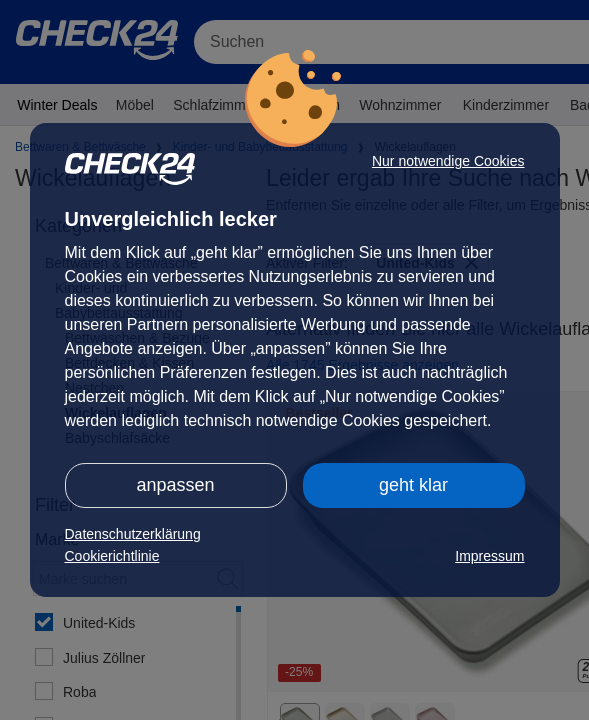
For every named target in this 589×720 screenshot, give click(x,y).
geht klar (413, 485)
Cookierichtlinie (112, 556)
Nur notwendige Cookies (448, 161)
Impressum (489, 556)
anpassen (175, 485)
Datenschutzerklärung (133, 534)
